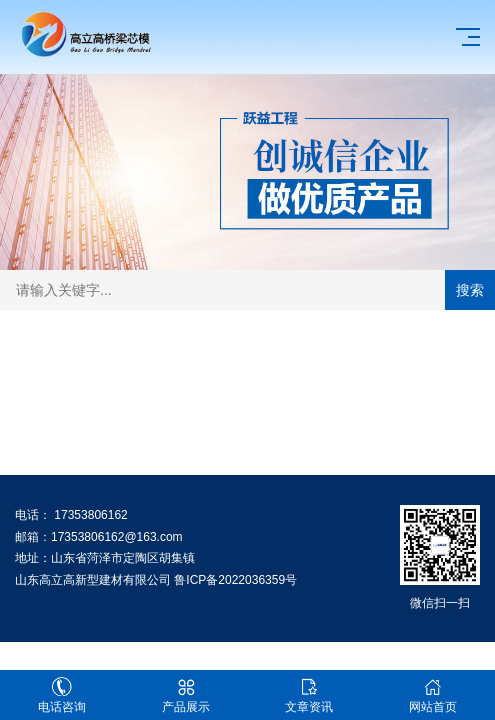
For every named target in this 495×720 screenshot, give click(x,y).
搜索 (470, 290)
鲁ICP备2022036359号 (235, 580)
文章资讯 (310, 695)
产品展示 (186, 695)
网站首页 (433, 695)
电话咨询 (62, 695)
